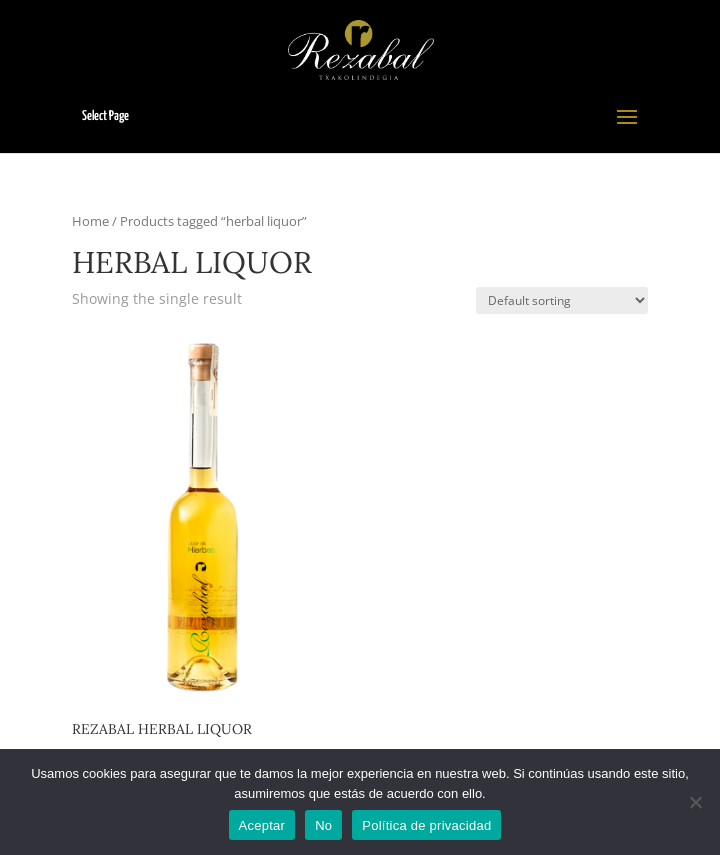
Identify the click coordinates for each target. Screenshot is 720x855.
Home (90, 221)
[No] (695, 802)
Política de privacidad (426, 825)
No (323, 825)
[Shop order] (562, 300)
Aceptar (262, 825)
